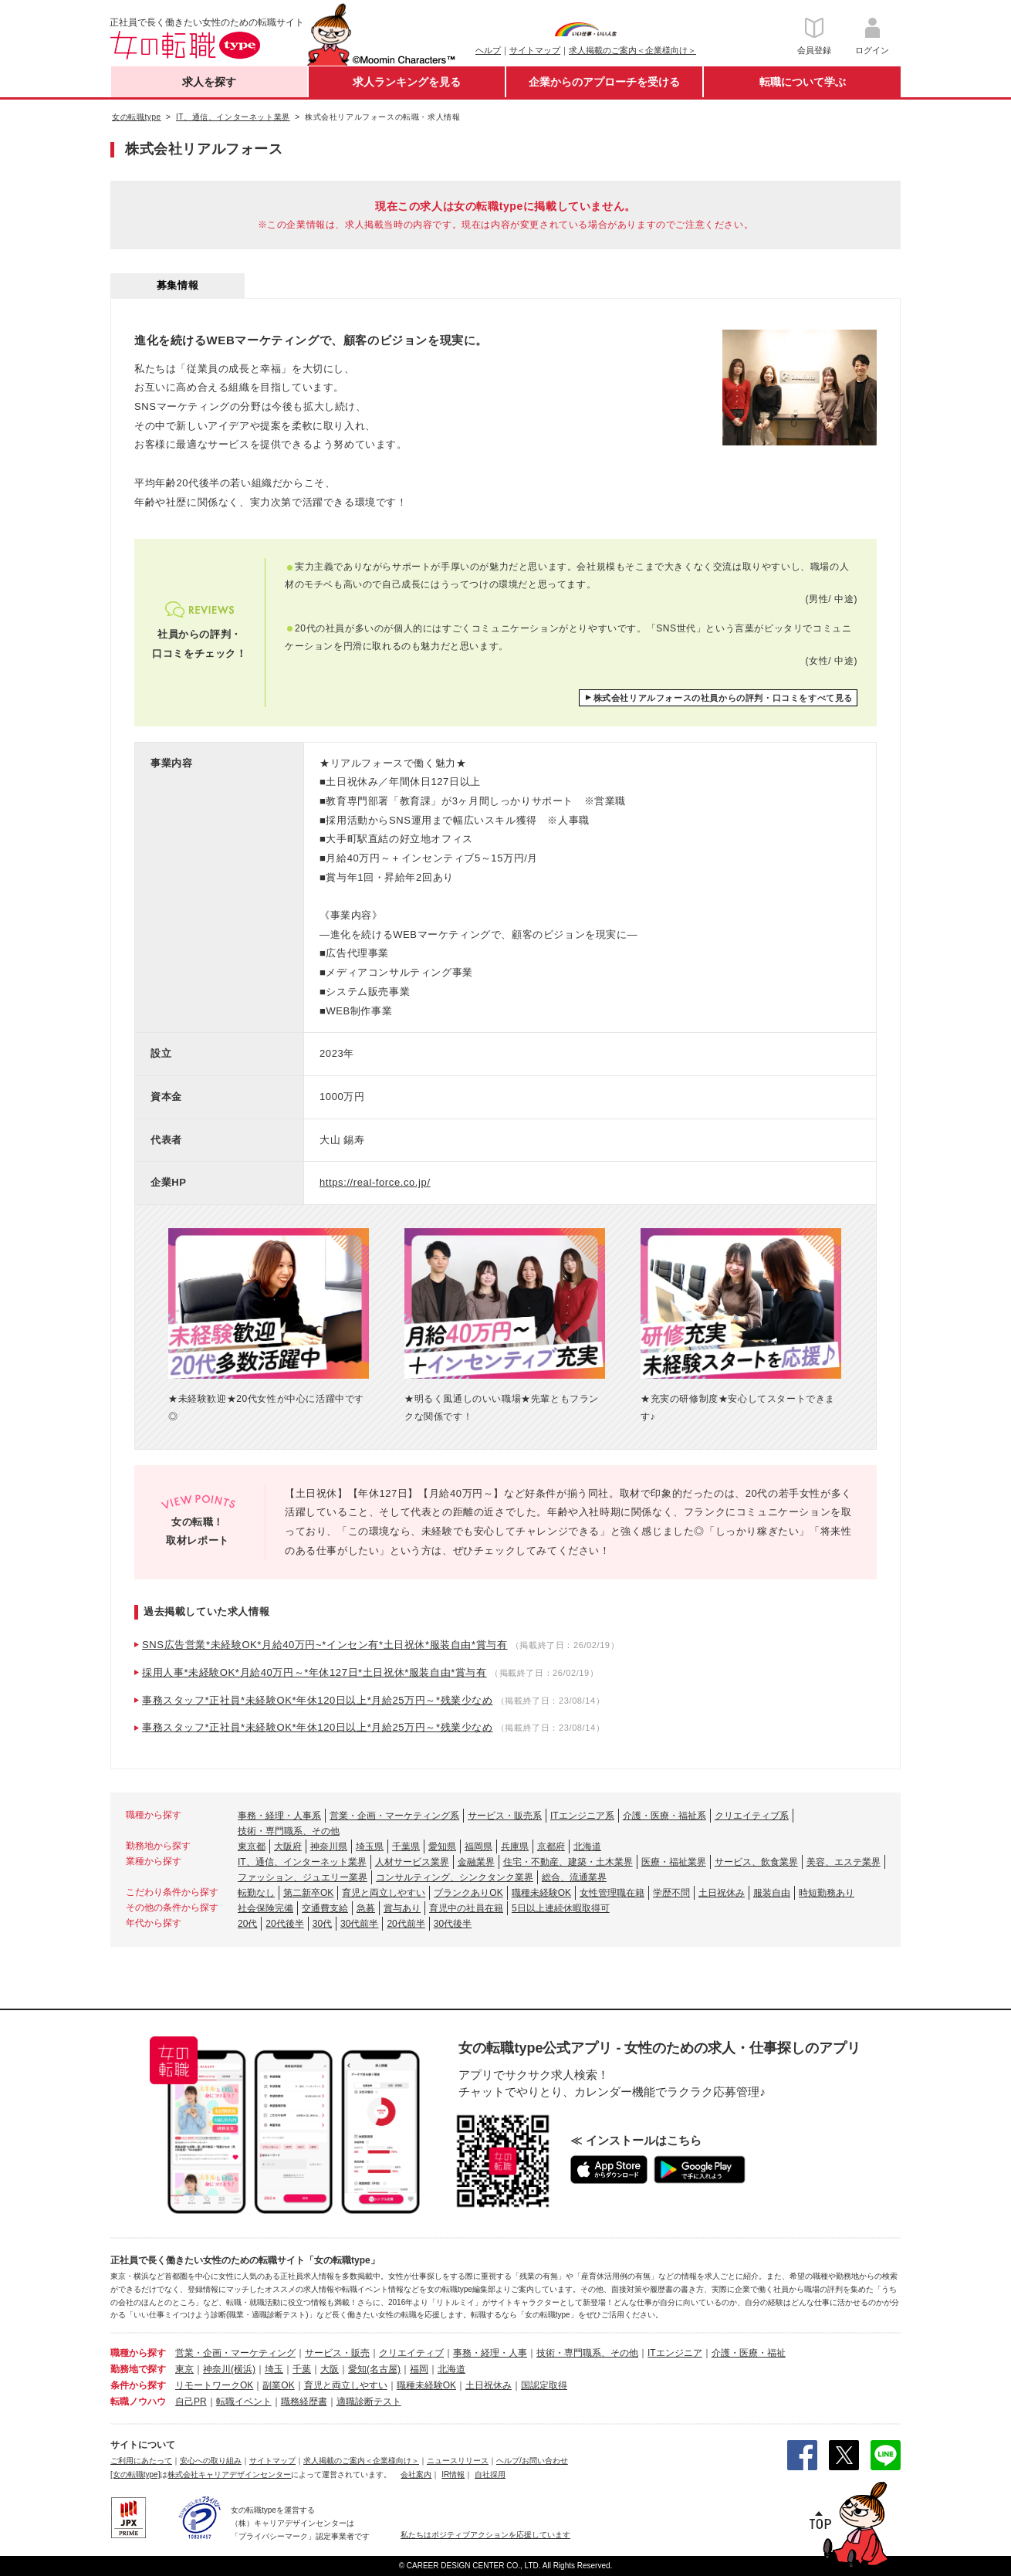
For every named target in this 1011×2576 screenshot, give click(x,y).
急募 (366, 1908)
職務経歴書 (304, 2401)
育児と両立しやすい (383, 1892)
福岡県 (478, 1846)
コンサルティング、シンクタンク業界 (454, 1877)
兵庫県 (515, 1846)
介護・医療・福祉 (749, 2353)
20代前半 (405, 1923)
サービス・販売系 (505, 1815)
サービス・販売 (337, 2353)
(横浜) (243, 2369)
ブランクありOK (468, 1892)
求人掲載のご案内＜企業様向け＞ (632, 50)
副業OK (278, 2385)
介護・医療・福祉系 (664, 1815)
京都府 (551, 1846)
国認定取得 (544, 2385)
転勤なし (256, 1892)
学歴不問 (671, 1892)
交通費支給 (325, 1908)
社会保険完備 (265, 1908)
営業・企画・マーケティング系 (394, 1815)
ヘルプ (488, 50)
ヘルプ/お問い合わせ (532, 2460)
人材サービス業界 (412, 1862)
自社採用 (490, 2474)
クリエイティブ (411, 2353)
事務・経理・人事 (490, 2353)
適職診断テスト (368, 2401)
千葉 (301, 2369)
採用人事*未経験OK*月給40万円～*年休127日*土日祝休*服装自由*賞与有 (314, 1672)
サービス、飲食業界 (756, 1862)
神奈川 (217, 2369)
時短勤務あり (826, 1892)
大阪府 (288, 1846)
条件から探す (138, 2385)
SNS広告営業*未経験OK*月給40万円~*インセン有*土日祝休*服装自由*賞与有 (325, 1644)
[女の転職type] (135, 2474)
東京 (184, 2369)
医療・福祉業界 (673, 1862)
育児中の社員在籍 (466, 1908)
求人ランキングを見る (407, 82)
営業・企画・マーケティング (235, 2353)
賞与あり (402, 1908)
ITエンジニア (675, 2353)
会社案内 (416, 2474)
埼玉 (274, 2369)
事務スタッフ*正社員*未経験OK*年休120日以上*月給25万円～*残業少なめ (317, 1700)
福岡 (419, 2369)
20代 (247, 1923)
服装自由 (771, 1892)
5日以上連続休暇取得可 (561, 1908)
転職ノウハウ (138, 2401)
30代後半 (453, 1923)
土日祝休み (721, 1892)
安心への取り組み (211, 2460)
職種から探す (138, 2353)
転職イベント (244, 2401)
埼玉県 (370, 1846)
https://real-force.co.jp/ (375, 1182)
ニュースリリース (458, 2460)
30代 (322, 1923)
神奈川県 (328, 1846)
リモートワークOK (214, 2385)
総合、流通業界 (574, 1877)
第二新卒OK (308, 1892)
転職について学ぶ (802, 82)
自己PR (191, 2401)
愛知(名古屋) (374, 2369)
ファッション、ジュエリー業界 (302, 1877)
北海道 (587, 1846)
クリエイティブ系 (752, 1815)
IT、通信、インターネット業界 (302, 1862)
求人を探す (209, 82)
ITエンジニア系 (582, 1815)
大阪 (329, 2369)
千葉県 (406, 1846)
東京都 (251, 1846)
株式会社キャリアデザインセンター (229, 2474)
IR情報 (453, 2474)
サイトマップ (534, 50)
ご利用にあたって (141, 2460)
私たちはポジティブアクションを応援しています (485, 2534)
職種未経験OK (541, 1892)
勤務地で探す (138, 2369)
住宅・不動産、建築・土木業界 (568, 1862)
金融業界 (476, 1862)
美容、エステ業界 (843, 1862)
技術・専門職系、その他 (289, 1831)
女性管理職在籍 (612, 1892)
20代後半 (284, 1923)
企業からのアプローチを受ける (604, 82)
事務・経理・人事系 (279, 1815)
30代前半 (359, 1923)
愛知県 (442, 1846)
